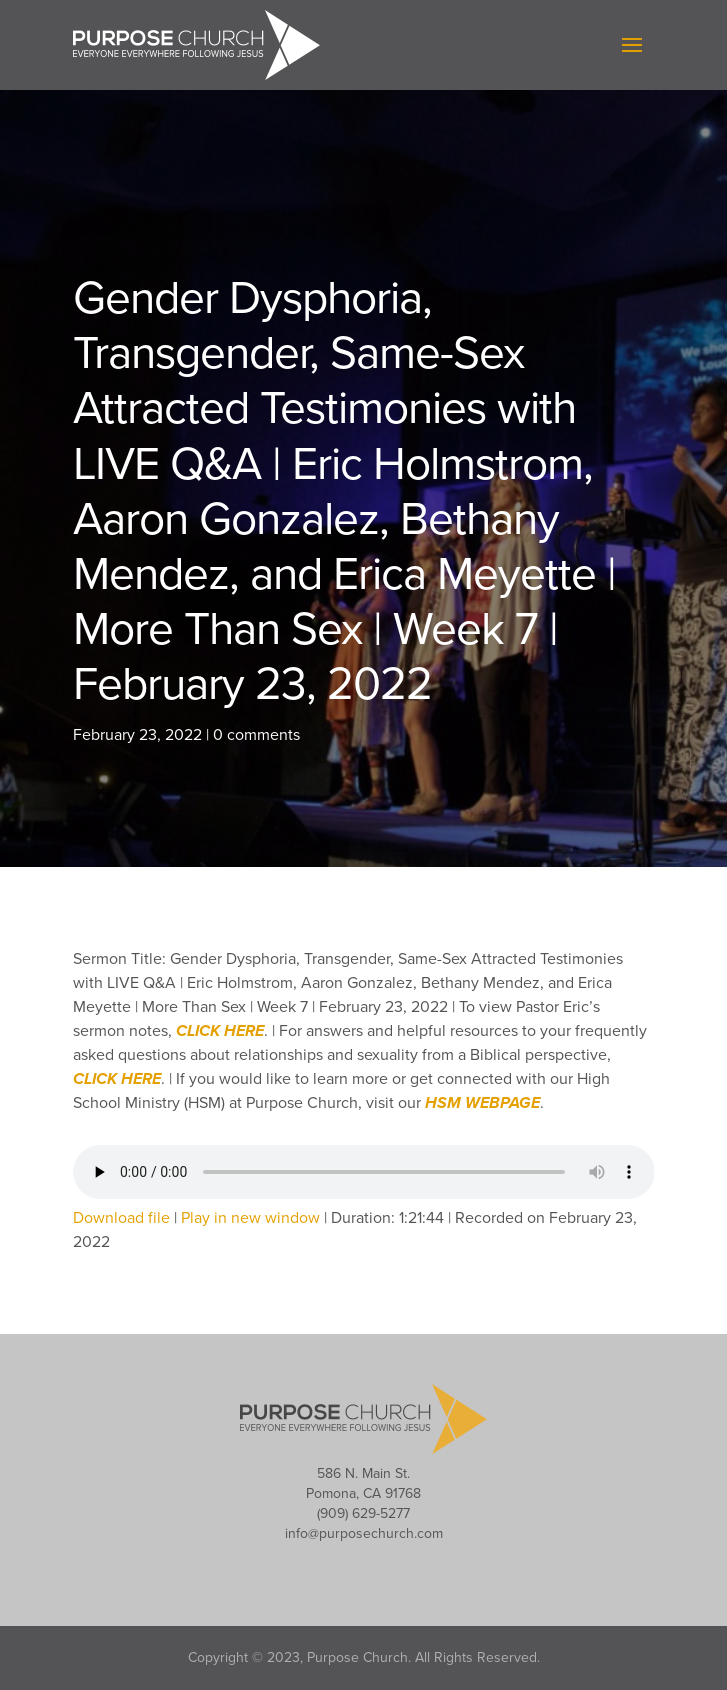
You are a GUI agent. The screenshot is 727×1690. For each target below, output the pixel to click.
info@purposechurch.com (364, 1533)
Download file (121, 1218)
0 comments (256, 735)
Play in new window (250, 1218)
